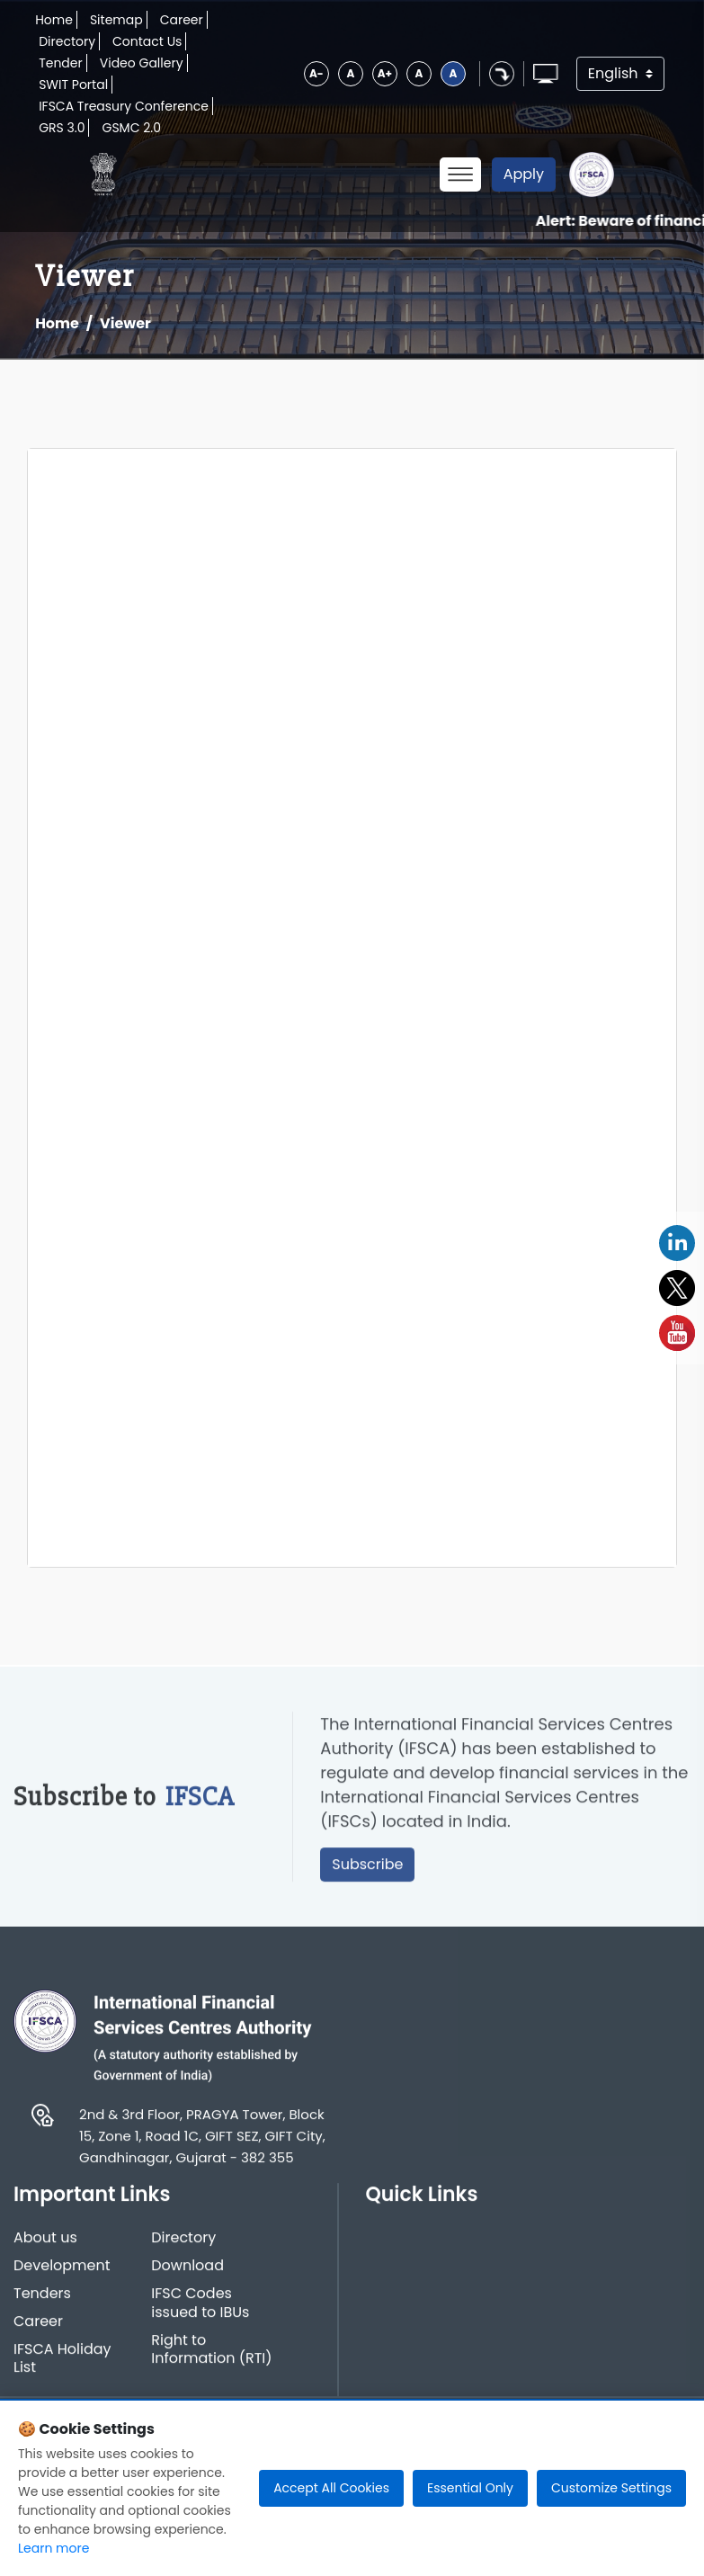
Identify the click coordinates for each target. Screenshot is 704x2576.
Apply (523, 174)
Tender (61, 63)
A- (316, 73)
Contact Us (147, 41)
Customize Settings (611, 2488)
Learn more (53, 2548)
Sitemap (116, 20)
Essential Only (470, 2488)
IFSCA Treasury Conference (124, 106)
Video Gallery (141, 63)
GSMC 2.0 (131, 128)
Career (181, 20)
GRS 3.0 (62, 128)
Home (54, 20)
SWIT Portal (73, 85)
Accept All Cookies (331, 2488)
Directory (67, 41)
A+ (385, 73)
